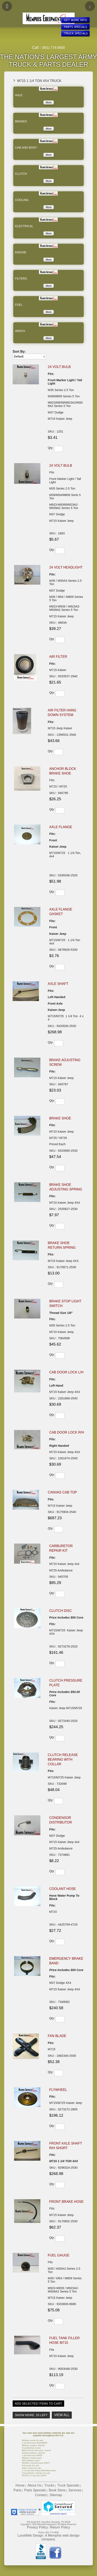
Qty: (50, 447)
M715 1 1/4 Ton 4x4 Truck (39, 81)
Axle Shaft (58, 984)
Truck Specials (68, 2485)
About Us (34, 2485)
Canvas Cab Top (62, 1492)
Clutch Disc (60, 1610)
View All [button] (61, 2415)
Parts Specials (35, 2490)
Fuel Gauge (58, 2255)
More (48, 102)
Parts (17, 2490)
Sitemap (56, 2495)
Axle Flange (60, 827)
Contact (41, 2495)
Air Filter (58, 656)
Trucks (49, 2485)
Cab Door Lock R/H (66, 1432)
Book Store (57, 2490)
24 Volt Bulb (59, 367)
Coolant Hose (62, 1889)
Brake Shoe (60, 1118)
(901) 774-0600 (53, 47)
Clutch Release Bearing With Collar (63, 1759)
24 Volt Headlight (66, 567)
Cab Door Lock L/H (66, 1372)
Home (20, 2485)
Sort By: (19, 351)
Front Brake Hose (66, 2201)
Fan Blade (57, 2036)
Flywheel (58, 2090)
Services (74, 2490)
